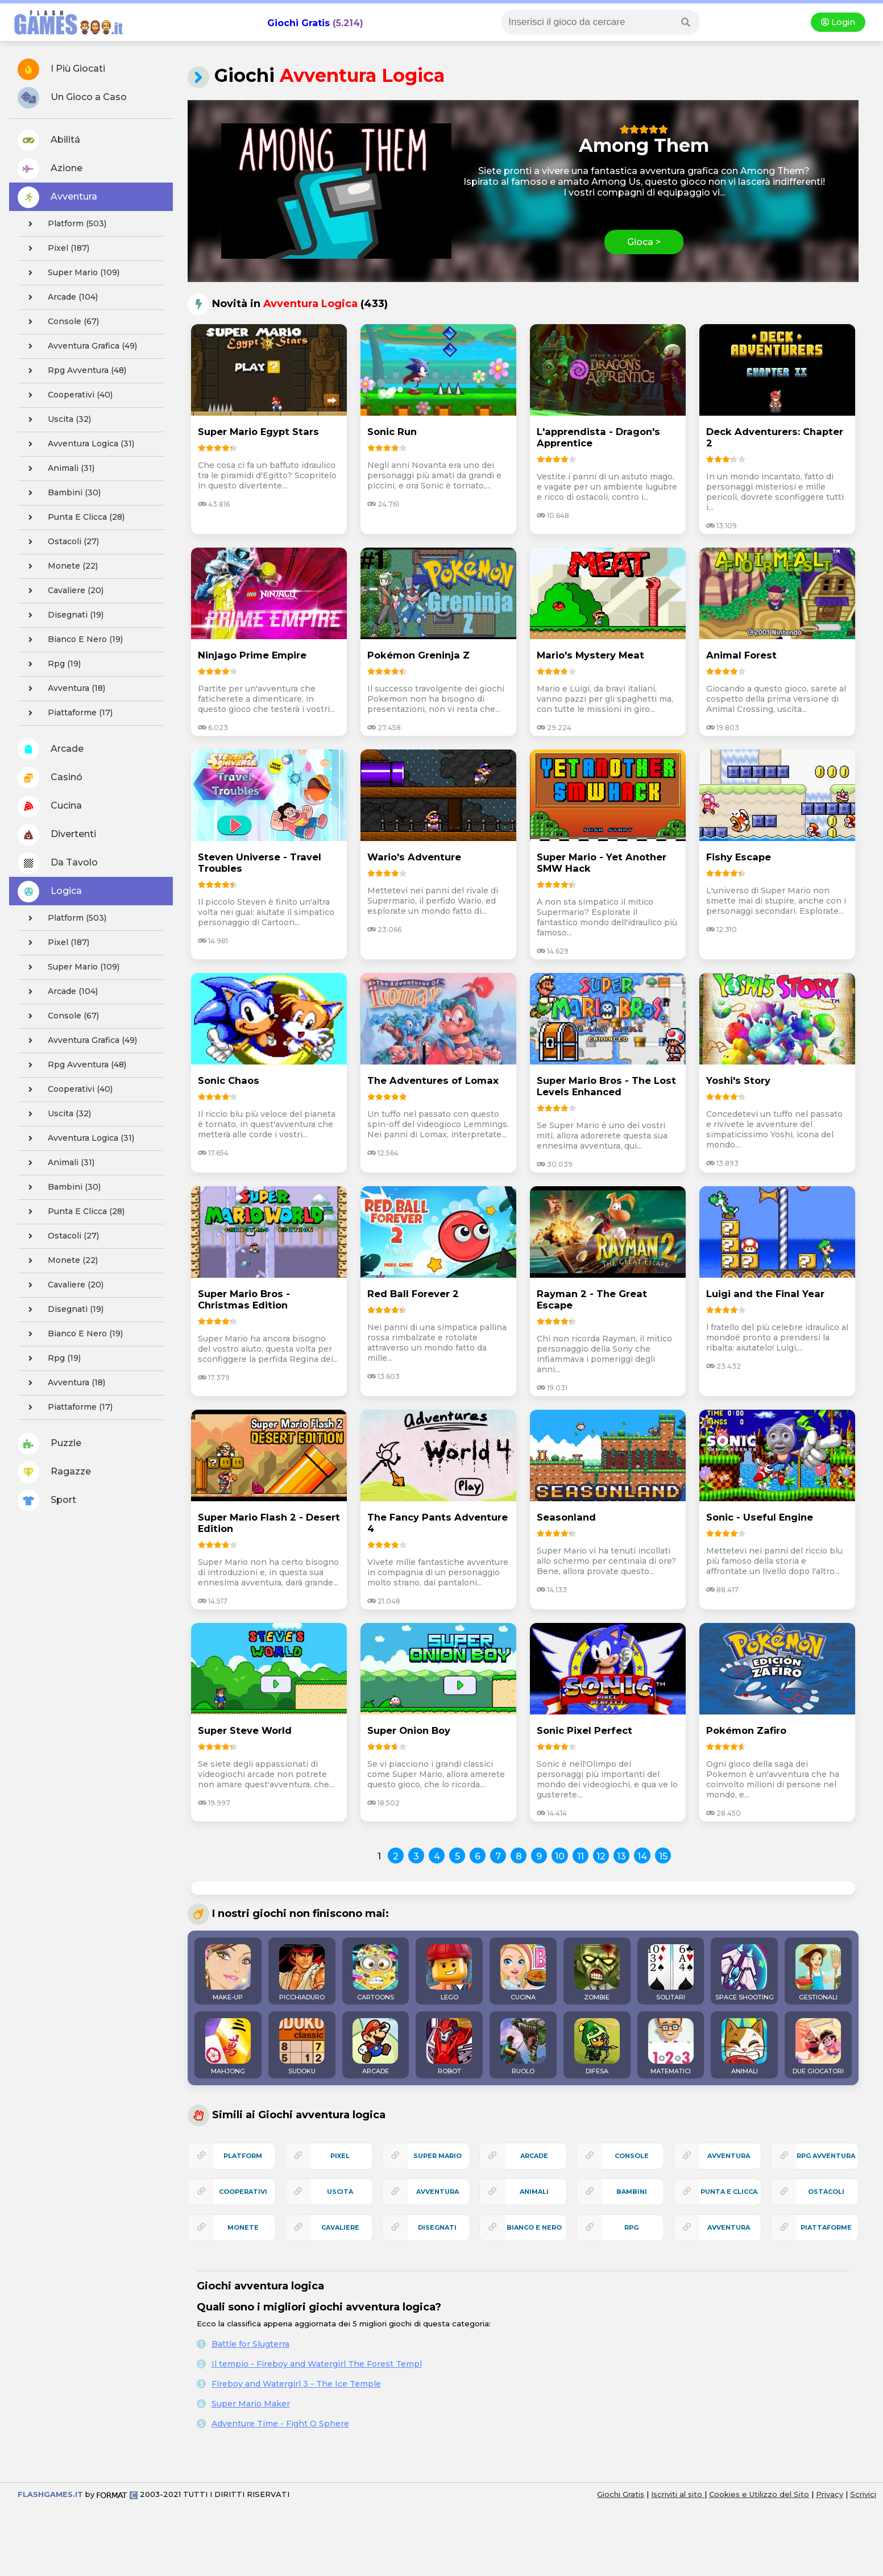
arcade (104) (60, 297)
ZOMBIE (597, 1972)
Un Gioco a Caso (72, 98)
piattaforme (826, 2227)
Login (838, 22)
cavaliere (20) (62, 590)
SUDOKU (302, 2046)
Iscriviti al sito (677, 2494)
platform (242, 2156)
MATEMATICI (671, 2046)
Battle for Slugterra (250, 2344)
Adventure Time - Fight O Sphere (280, 2423)
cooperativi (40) (67, 395)
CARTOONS (375, 1972)
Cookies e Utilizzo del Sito (759, 2494)
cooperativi (243, 2192)
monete (243, 2227)
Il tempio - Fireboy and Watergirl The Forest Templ (317, 2364)
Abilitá (49, 140)
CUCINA (523, 1972)
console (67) (60, 321)
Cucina (50, 806)
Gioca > (644, 242)
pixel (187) (55, 248)
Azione (50, 169)
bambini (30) (61, 493)
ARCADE (375, 2046)
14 (642, 1856)
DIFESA (597, 2046)
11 (580, 1856)
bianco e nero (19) (72, 639)
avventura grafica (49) (79, 346)
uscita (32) (56, 419)
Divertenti (57, 835)
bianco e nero (534, 2227)
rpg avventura (826, 2156)
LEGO (449, 1972)
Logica (50, 891)
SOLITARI (671, 1972)
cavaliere (340, 2227)
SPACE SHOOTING (744, 1972)
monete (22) (60, 566)
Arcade (51, 749)
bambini (631, 2192)
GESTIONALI (818, 1972)
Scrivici (863, 2494)
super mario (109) (70, 272)
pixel (340, 2156)
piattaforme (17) (67, 713)
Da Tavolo (58, 863)
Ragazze (54, 1472)
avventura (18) (63, 688)
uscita (340, 2192)
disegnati (437, 2227)
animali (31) (58, 468)
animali (534, 2192)
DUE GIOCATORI (818, 2046)
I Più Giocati (61, 69)
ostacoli (826, 2192)
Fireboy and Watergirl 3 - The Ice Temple (296, 2384)
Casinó (50, 778)
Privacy (829, 2494)
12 (601, 1856)
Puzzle (49, 1444)
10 (560, 1856)
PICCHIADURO (302, 1972)
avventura (728, 2227)
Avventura (57, 197)
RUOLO (523, 2046)
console (632, 2156)
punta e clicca (728, 2192)
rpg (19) (51, 664)
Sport (47, 1500)
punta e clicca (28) (73, 517)
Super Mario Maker (251, 2404)
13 (621, 1856)
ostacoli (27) (60, 541)
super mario (437, 2156)
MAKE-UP (228, 1972)
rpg (631, 2227)
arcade (534, 2156)
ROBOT (449, 2046)
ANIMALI (744, 2046)
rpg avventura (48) (74, 370)
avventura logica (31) (78, 444)
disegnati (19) (62, 615)
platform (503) (64, 224)
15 (663, 1856)
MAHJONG (228, 2046)
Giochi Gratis (298, 23)
